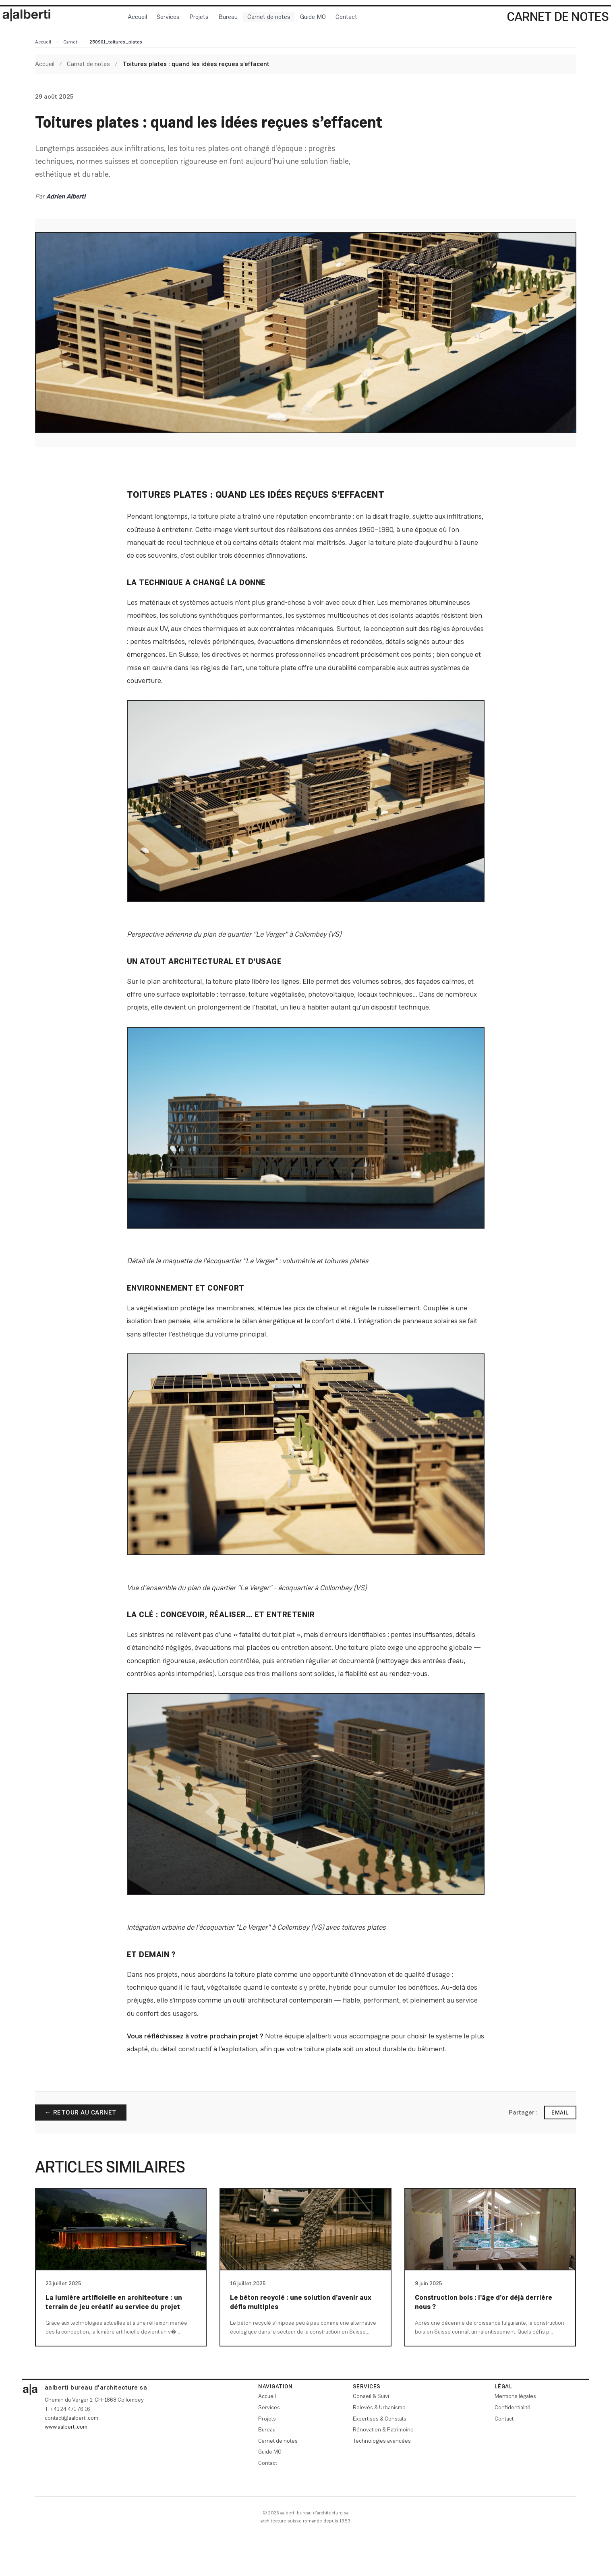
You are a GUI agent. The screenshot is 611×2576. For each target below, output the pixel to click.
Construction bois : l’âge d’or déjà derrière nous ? (483, 2302)
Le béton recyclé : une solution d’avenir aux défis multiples (300, 2302)
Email (560, 2112)
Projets (199, 16)
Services (168, 16)
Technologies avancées (382, 2440)
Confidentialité (512, 2407)
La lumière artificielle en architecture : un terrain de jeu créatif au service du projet (114, 2302)
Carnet (70, 41)
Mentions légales (515, 2396)
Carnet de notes (268, 16)
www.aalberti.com (66, 2426)
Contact (346, 16)
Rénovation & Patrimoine (383, 2429)
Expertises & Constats (379, 2418)
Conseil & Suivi (371, 2396)
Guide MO (313, 16)
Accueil (137, 16)
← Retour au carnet (81, 2112)
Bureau (228, 16)
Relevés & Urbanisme (379, 2407)
